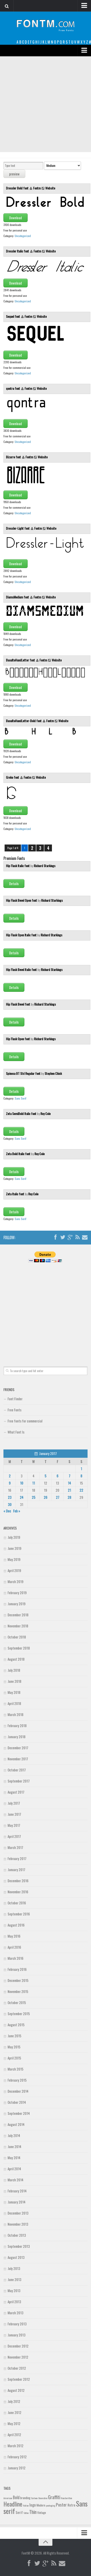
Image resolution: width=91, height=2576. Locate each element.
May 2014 (14, 2157)
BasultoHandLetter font (21, 660)
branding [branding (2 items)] (25, 2497)
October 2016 (17, 1902)
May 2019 (14, 1559)
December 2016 (18, 1880)
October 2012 (17, 2368)
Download (15, 217)
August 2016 (16, 1924)
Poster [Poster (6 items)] (61, 2504)
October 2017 (17, 1769)
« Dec (7, 1510)
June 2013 (14, 2279)
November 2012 (18, 2357)
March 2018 (15, 1714)
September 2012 (19, 2379)
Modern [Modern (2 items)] (41, 2505)
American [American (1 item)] (7, 2498)
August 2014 (16, 2124)
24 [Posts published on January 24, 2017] (21, 1497)
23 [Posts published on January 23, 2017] (9, 1497)
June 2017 (14, 1814)
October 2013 (17, 2235)
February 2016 (17, 1969)
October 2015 (17, 2002)
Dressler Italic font (18, 251)
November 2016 (18, 1891)
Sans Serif (20, 1098)
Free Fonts (14, 1409)
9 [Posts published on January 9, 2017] (10, 1482)
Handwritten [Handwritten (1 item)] (66, 2498)
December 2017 (18, 1747)
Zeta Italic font (15, 1193)
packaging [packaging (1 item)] (50, 2505)
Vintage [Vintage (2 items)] (41, 2512)
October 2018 (17, 1636)
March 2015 (15, 2068)
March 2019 (15, 1581)
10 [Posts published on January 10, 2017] (21, 1482)
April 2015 (14, 2057)
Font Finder (15, 1398)
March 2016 (15, 1958)
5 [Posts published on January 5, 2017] (45, 1475)
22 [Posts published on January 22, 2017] (81, 1490)
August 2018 (16, 1659)
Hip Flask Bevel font (18, 1004)
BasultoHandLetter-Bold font (24, 720)
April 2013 (14, 2301)
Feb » (16, 1510)
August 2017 (16, 1791)
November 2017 (18, 1758)
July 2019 (14, 1537)
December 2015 (18, 1980)
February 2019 (17, 1592)
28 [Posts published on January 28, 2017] (69, 1497)
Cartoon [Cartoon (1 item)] (34, 2498)
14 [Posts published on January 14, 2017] (69, 1482)
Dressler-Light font (18, 528)
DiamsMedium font (18, 597)
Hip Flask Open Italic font (21, 934)
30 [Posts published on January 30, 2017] (9, 1504)
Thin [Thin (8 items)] (33, 2511)
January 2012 (17, 2467)
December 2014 (18, 2091)
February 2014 (17, 2190)
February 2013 (17, 2323)
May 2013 (14, 2290)
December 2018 (18, 1614)
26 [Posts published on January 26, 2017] (45, 1497)
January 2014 (17, 2201)
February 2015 (17, 2080)
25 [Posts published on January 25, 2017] (33, 1497)
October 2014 (17, 2102)
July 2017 (14, 1803)
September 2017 (19, 1780)
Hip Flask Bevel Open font (22, 900)
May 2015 (14, 2046)
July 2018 (14, 1670)
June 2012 (14, 2412)
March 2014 (15, 2179)
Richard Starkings (44, 865)
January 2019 (17, 1603)
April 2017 (14, 1836)
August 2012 (16, 2390)
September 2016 (19, 1913)
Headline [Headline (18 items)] (12, 2503)
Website (50, 188)
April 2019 (14, 1570)
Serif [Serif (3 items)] (19, 2512)
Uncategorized (23, 236)
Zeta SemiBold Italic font (21, 1113)
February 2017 (17, 1858)
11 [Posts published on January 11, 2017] (33, 1482)
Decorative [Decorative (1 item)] (42, 2498)
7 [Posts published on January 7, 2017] (69, 1475)
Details (14, 883)
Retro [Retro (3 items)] (71, 2504)
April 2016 (14, 1947)
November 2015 (18, 1991)
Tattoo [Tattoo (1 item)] (25, 2513)
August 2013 (16, 2257)
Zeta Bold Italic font (18, 1153)
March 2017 (15, 1847)
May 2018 (14, 1692)
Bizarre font (14, 456)
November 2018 (18, 1625)
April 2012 (14, 2434)
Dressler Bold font (17, 188)
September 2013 (19, 2246)
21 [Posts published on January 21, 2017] (69, 1490)
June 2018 (14, 1681)
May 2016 (14, 1936)
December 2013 (18, 2212)
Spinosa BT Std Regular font (23, 1073)
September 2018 (19, 1647)
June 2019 (14, 1548)
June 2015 (14, 2035)
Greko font (13, 777)
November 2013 (18, 2224)
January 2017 (16, 1869)
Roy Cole (45, 1113)
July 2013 (14, 2268)
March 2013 (15, 2312)
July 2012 (14, 2401)
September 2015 (19, 2013)
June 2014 (14, 2146)
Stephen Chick (53, 1073)
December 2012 (18, 2345)
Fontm (37, 188)
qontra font (13, 388)
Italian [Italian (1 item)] (26, 2505)
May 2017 (14, 1825)
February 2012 (17, 2456)
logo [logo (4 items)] (32, 2505)
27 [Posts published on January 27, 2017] (57, 1497)
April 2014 (14, 2168)
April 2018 (14, 1703)
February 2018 (17, 1725)
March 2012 (15, 2445)
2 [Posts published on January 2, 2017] (10, 1475)
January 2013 (17, 2334)
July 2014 (14, 2135)
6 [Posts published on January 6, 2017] (57, 1475)
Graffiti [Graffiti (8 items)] (54, 2497)
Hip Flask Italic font (18, 865)
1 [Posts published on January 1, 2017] (81, 1468)
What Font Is (16, 1431)
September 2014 (19, 2113)
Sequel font (13, 316)
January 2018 (17, 1736)
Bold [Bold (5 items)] (16, 2497)
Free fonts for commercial (25, 1420)
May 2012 (14, 2423)
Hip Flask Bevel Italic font (21, 969)
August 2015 (16, 2024)
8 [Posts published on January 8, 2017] (81, 1475)
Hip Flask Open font (18, 1038)
